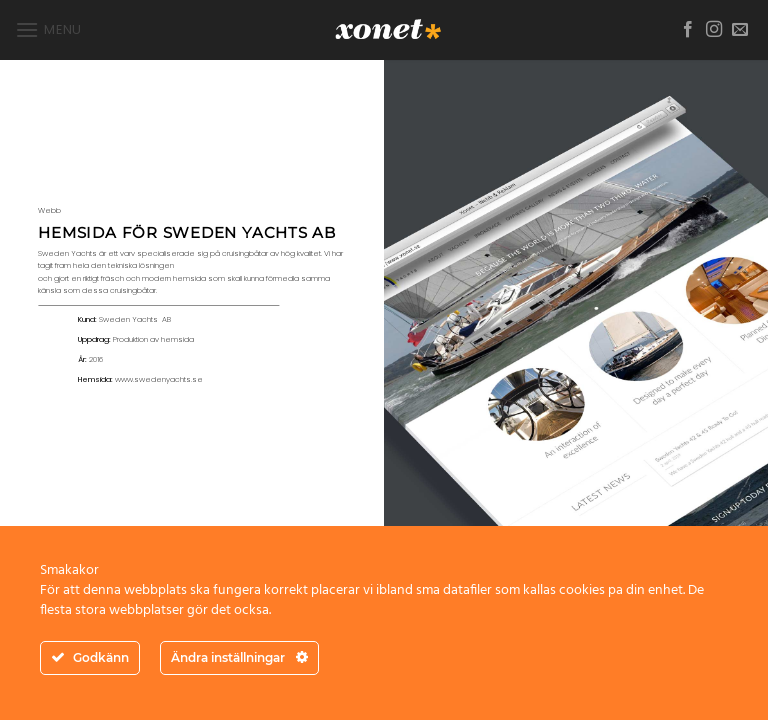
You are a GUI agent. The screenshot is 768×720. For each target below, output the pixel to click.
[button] (48, 29)
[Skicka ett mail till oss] (740, 30)
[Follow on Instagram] (714, 30)
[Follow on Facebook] (688, 30)
